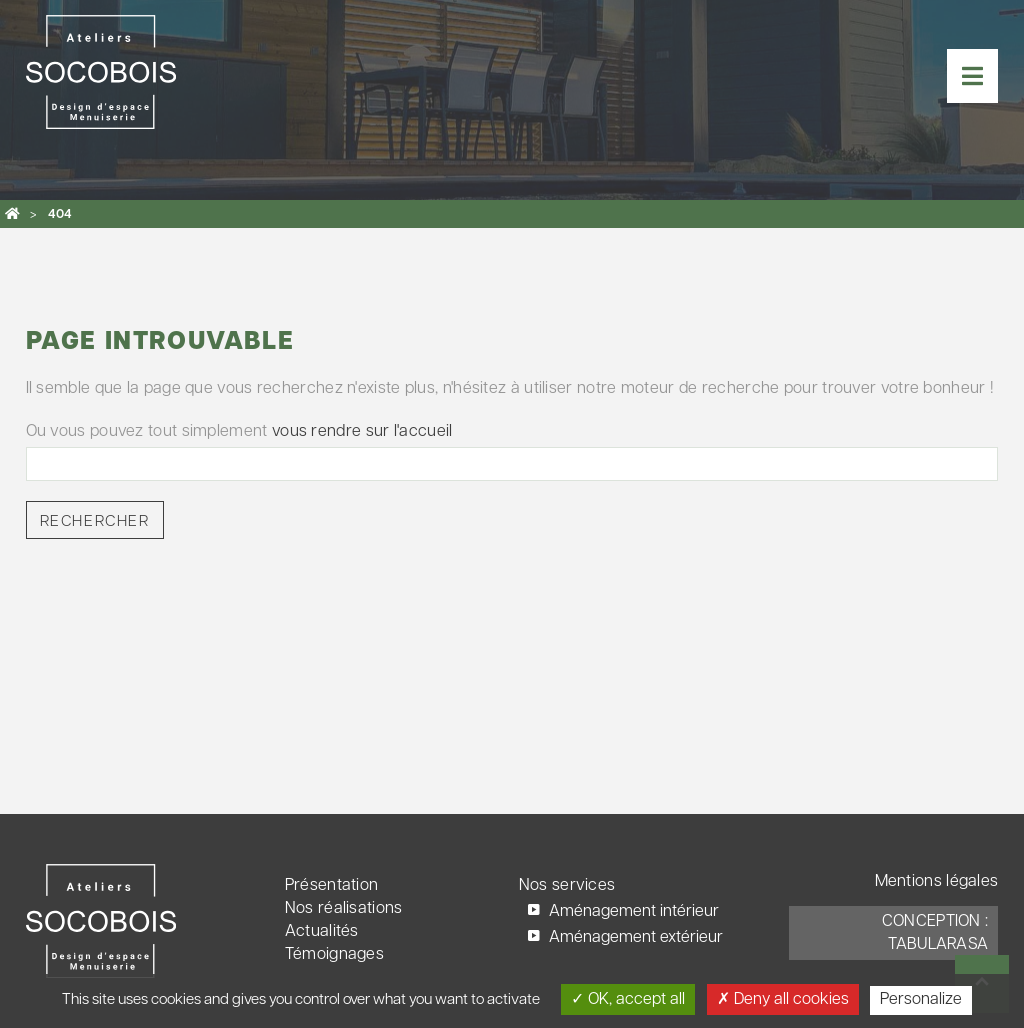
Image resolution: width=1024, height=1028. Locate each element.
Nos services (567, 886)
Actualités (322, 932)
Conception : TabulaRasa (935, 933)
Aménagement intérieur (634, 912)
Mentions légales (937, 882)
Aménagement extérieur (636, 938)
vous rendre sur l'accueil (362, 432)
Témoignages (334, 955)
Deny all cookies (783, 999)
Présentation (332, 886)
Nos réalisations (344, 909)
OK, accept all (628, 999)
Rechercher (95, 522)
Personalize (921, 1000)
